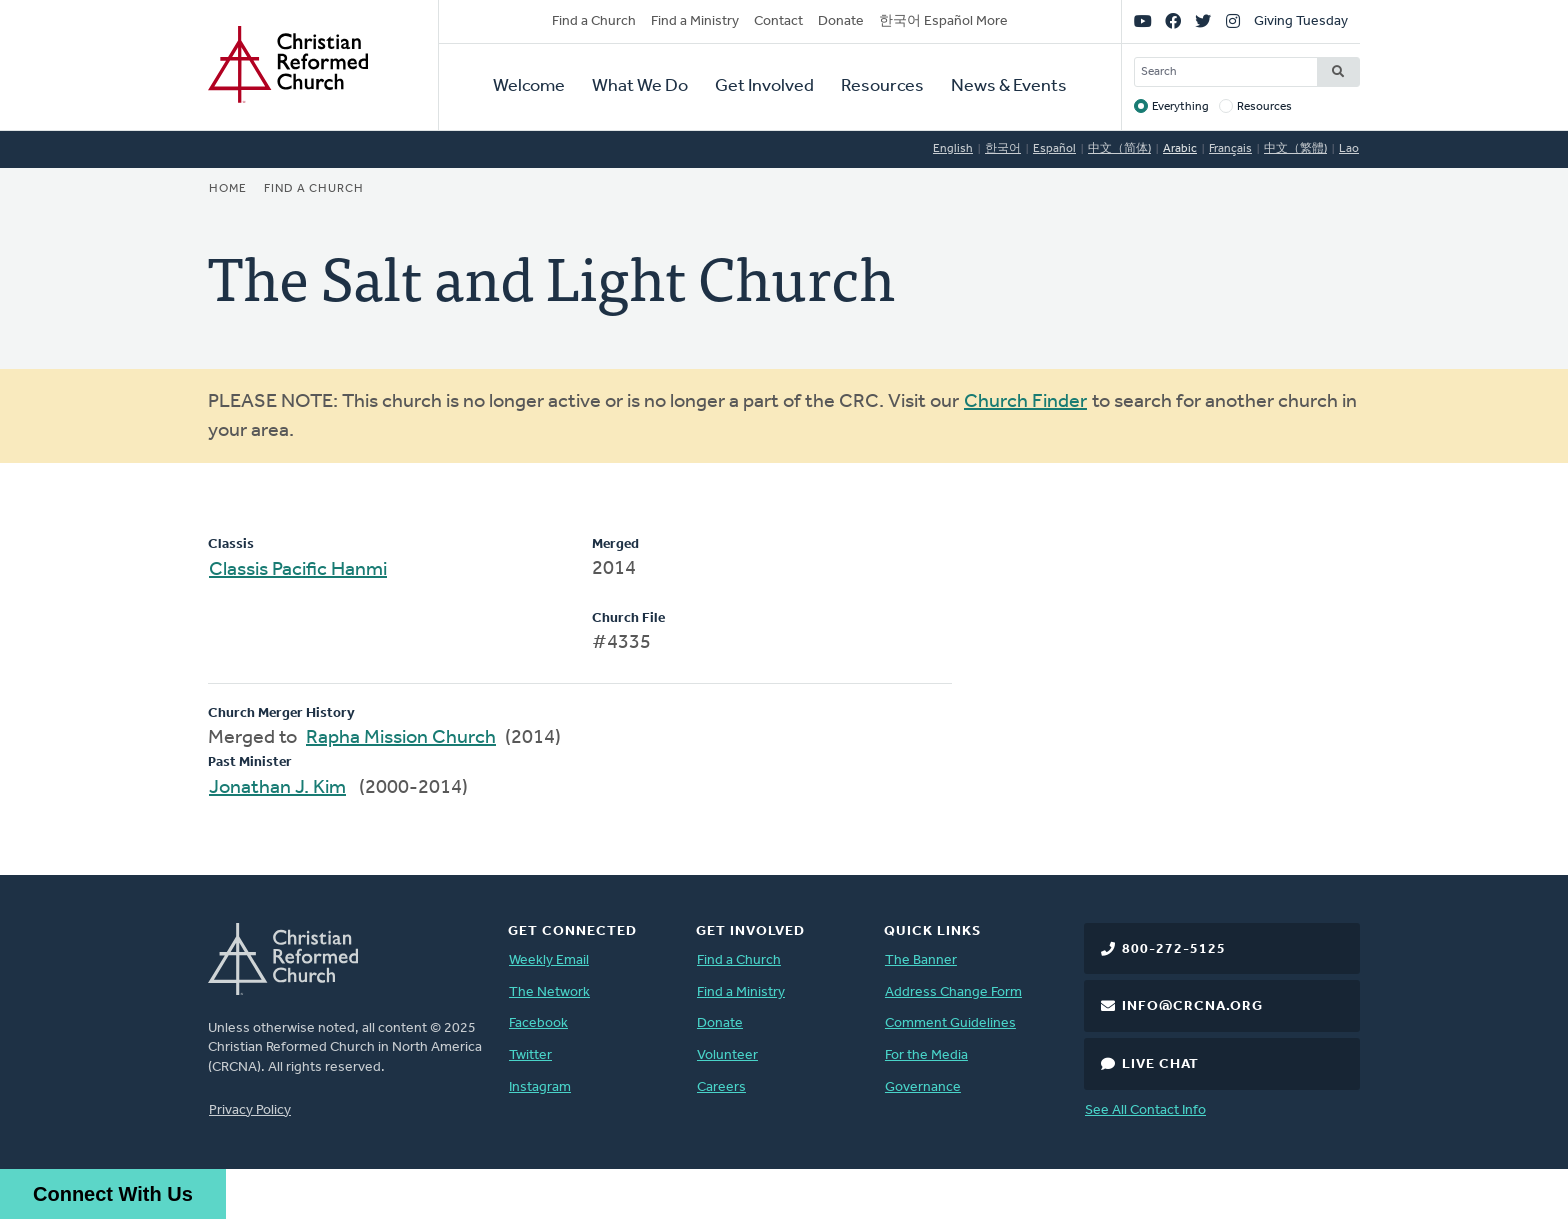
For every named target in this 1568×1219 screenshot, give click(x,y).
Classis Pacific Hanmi (298, 570)
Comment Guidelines (950, 1023)
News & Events (1009, 86)
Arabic (1180, 149)
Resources (882, 86)
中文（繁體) (1295, 149)
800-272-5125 (1174, 949)
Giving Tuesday (1301, 21)
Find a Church (594, 21)
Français (1230, 149)
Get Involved (764, 86)
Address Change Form (953, 992)
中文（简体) (1119, 149)
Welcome (529, 86)
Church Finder (1025, 402)
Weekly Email (549, 960)
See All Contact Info (1145, 1110)
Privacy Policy (250, 1110)
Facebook (538, 1023)
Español (1054, 149)
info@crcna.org (1192, 1006)
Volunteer (727, 1055)
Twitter (530, 1055)
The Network (549, 992)
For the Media (926, 1055)
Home (228, 189)
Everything (1180, 107)
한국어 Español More (943, 21)
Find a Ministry (695, 21)
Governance (923, 1087)
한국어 (1003, 149)
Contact (778, 21)
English (953, 149)
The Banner (921, 960)
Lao (1349, 149)
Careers (721, 1087)
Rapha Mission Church (401, 738)
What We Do (640, 86)
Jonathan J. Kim (277, 788)
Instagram (540, 1087)
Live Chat (1160, 1064)
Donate (841, 21)
